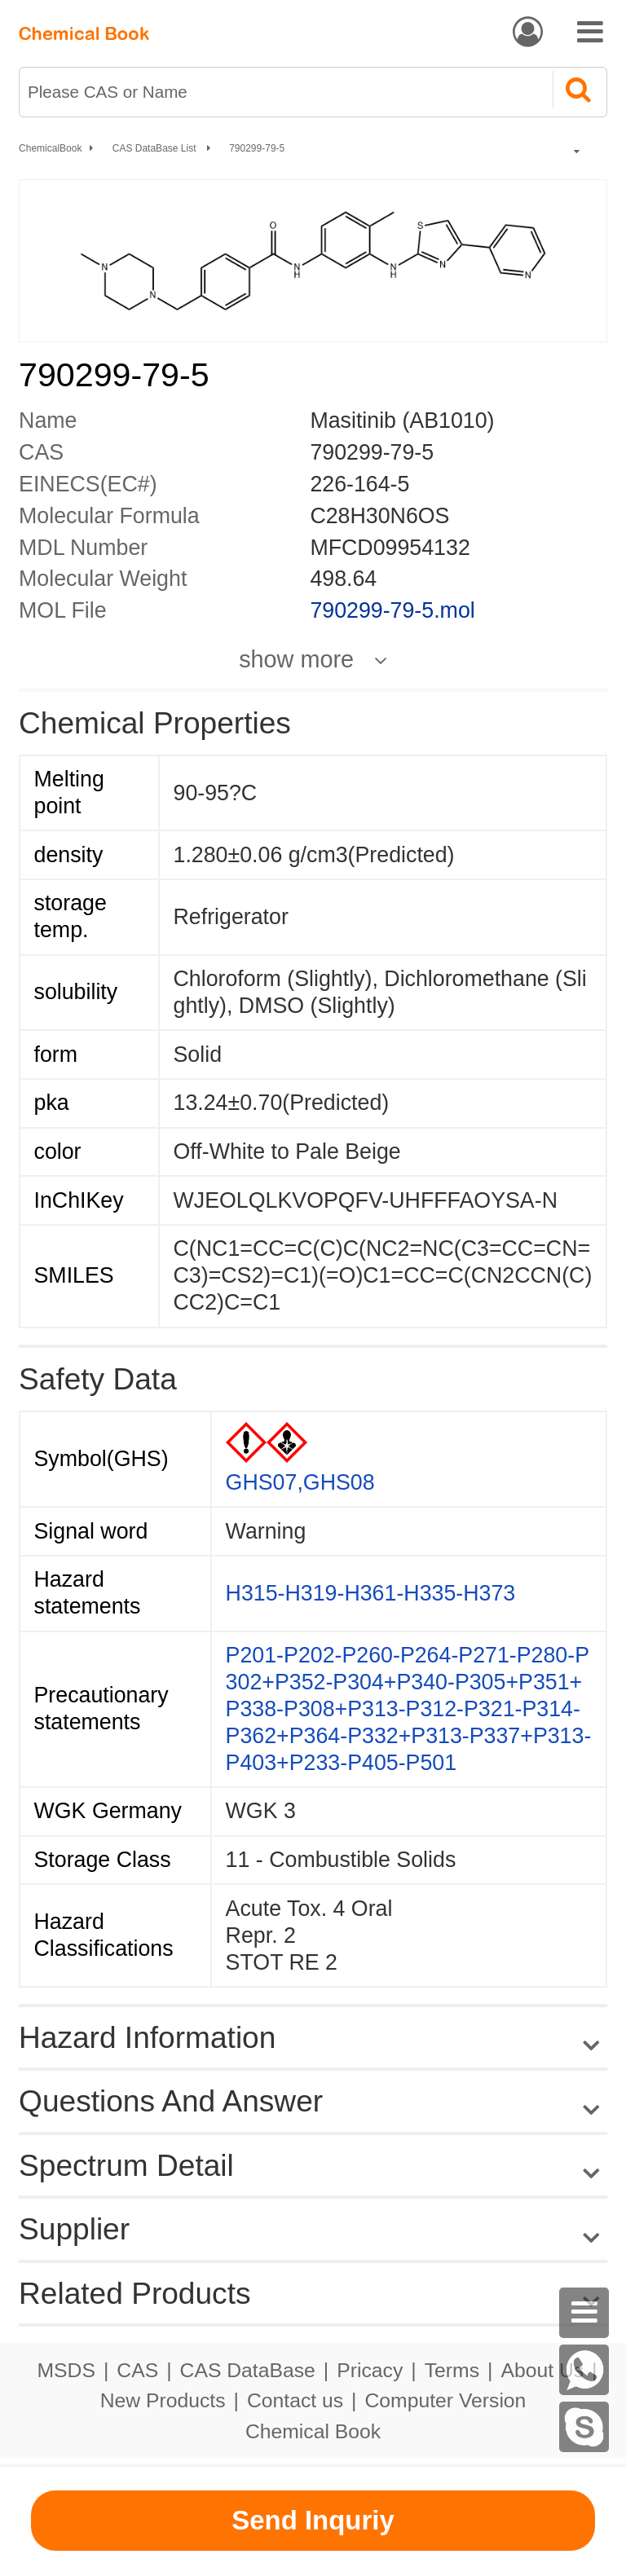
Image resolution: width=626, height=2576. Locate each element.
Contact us (295, 2400)
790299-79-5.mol (392, 610)
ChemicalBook (50, 148)
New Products (163, 2400)
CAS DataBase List (155, 148)
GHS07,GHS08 (300, 1482)
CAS (137, 2370)
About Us (542, 2370)
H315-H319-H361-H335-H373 (371, 1593)
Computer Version (446, 2400)
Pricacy (370, 2370)
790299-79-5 (256, 148)
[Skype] (584, 2427)
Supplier (74, 2229)
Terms (452, 2370)
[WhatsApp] (584, 2370)
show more (296, 659)
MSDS (66, 2370)
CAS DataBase (247, 2370)
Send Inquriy (313, 2520)
